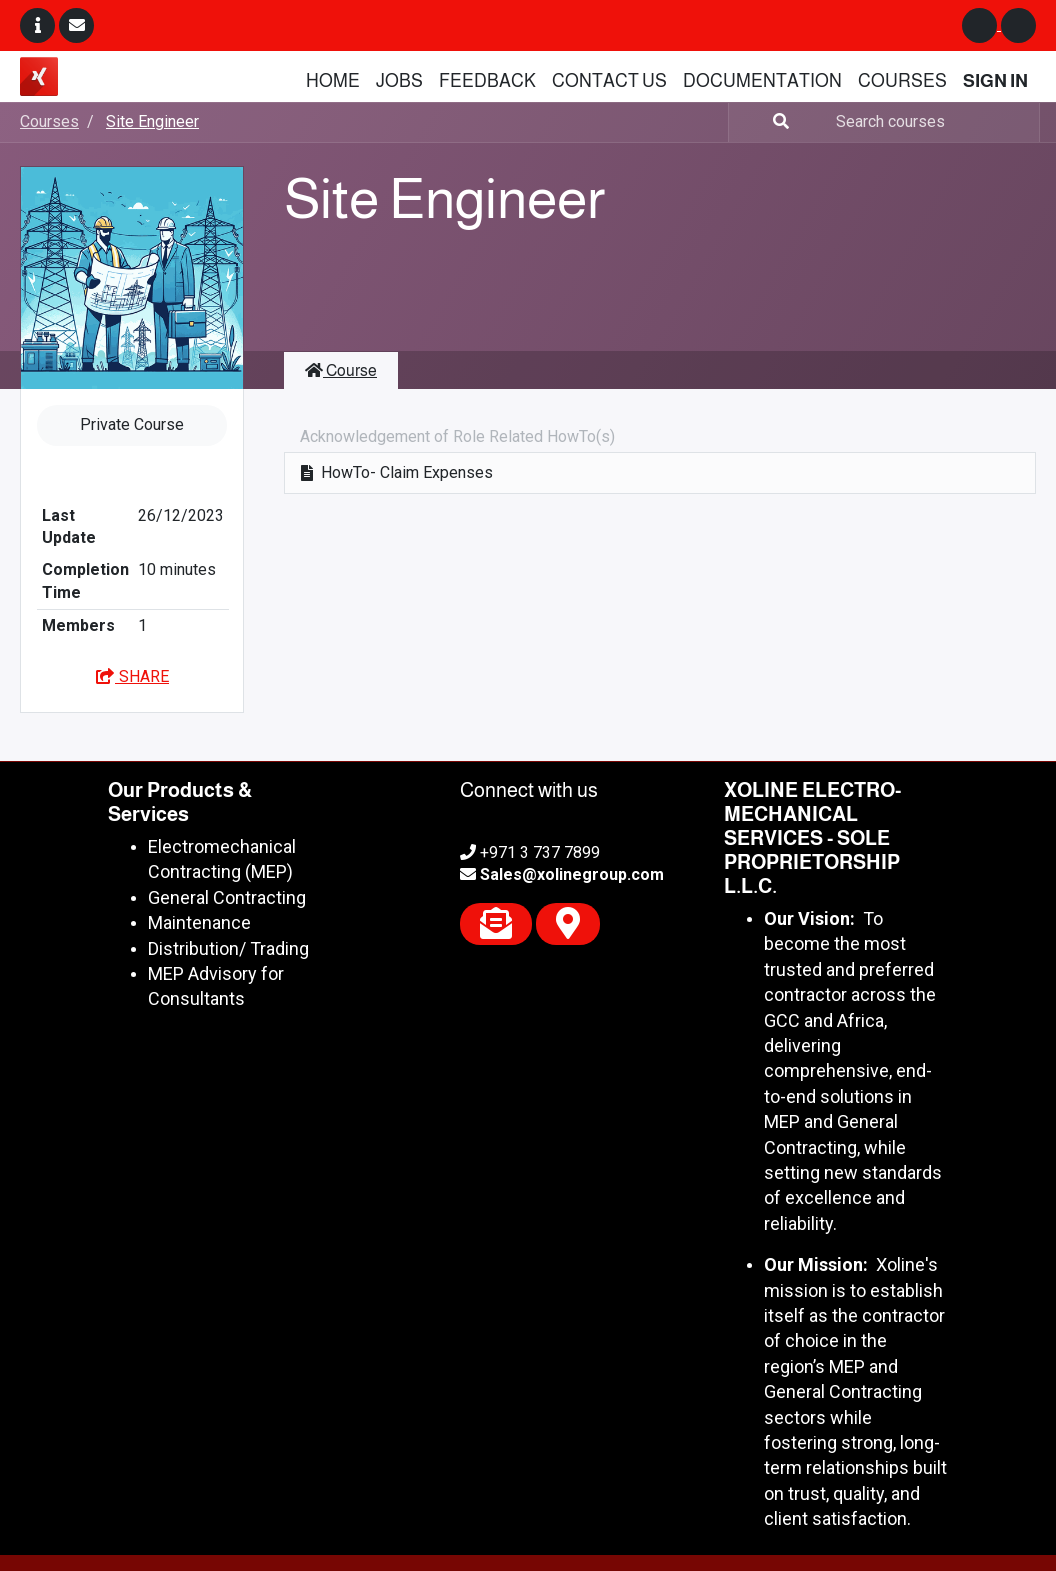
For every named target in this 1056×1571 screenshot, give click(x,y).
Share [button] (132, 676)
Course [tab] (341, 370)
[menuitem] (333, 81)
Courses (49, 121)
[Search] (761, 122)
